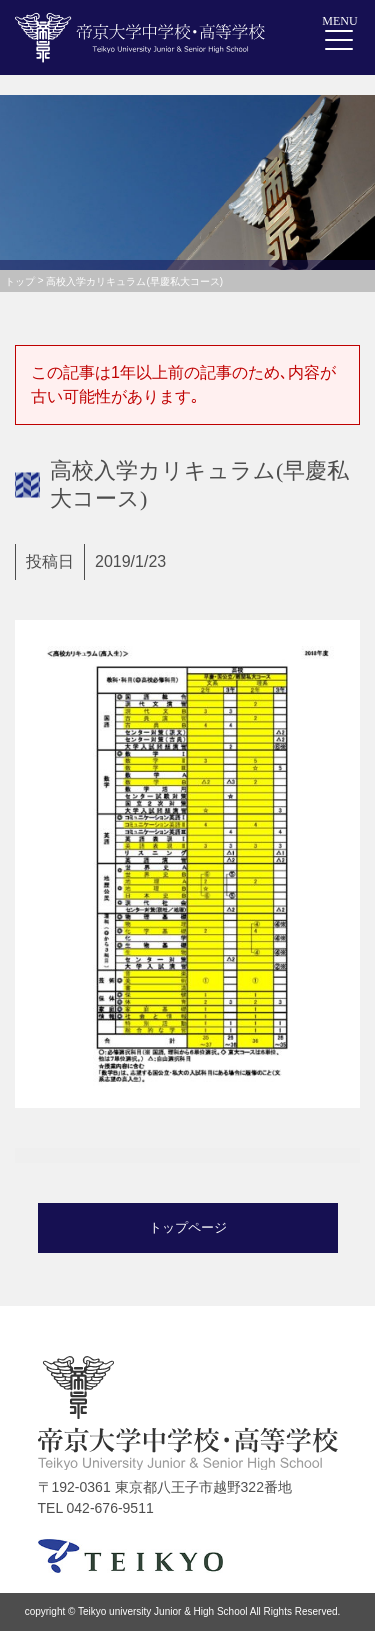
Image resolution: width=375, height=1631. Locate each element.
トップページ (188, 1227)
